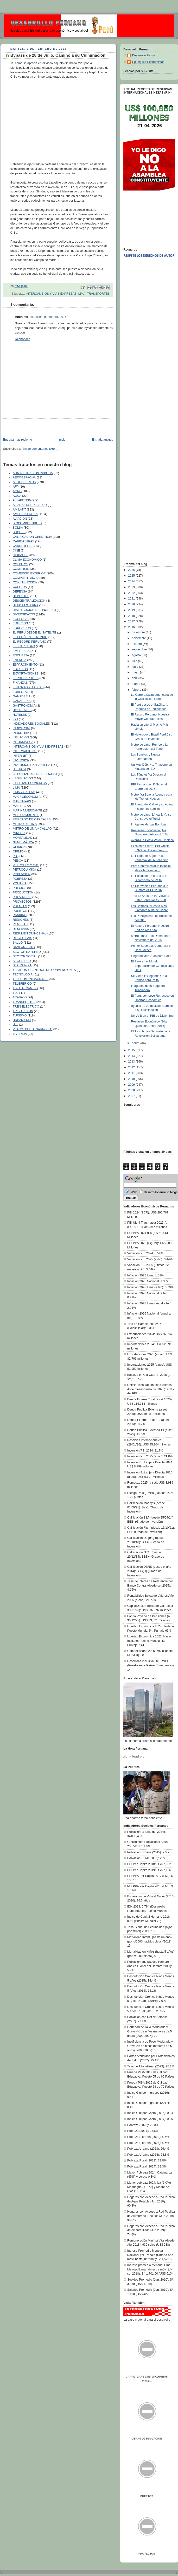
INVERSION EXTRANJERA (31, 765)
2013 (132, 1061)
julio (135, 661)
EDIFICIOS (20, 623)
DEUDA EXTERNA (25, 605)
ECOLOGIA (21, 619)
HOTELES (20, 714)
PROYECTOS (22, 901)
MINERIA (19, 833)
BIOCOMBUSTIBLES (27, 523)
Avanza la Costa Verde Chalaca (152, 840)
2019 (132, 610)
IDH (15, 719)
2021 (132, 598)
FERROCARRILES (25, 678)
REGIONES (21, 919)
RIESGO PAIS (22, 938)
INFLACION (21, 737)
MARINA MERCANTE (27, 810)
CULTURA (20, 587)
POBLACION (22, 874)
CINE (16, 550)
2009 (132, 1084)
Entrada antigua (102, 439)
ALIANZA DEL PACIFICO (30, 505)
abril (135, 678)
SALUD (18, 942)
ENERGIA (19, 660)
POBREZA (20, 878)
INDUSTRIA (21, 733)
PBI (15, 856)
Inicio (61, 439)
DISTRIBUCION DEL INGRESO (34, 610)
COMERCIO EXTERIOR (29, 573)
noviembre (139, 638)
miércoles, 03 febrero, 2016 (48, 317)
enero (136, 1043)
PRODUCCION (23, 892)
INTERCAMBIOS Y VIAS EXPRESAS (51, 293)
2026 (132, 570)
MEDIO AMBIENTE (26, 815)
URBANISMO (22, 1020)
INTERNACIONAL (25, 751)
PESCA (18, 860)
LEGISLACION (23, 778)
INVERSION (21, 760)
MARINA (19, 806)
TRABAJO (20, 997)
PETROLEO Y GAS (26, 865)
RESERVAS (21, 929)
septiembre (140, 649)
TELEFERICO (22, 983)
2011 (132, 1073)
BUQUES (19, 532)
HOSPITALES (22, 710)
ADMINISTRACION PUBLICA (33, 473)
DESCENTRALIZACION (29, 600)
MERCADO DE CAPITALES (32, 819)
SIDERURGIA (22, 965)
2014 (132, 1056)
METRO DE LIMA (25, 824)
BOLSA (18, 527)
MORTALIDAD (22, 837)
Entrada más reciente (17, 439)
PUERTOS (20, 911)
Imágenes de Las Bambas (148, 824)
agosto (137, 655)
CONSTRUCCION (25, 582)
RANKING (19, 915)
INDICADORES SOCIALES (31, 723)
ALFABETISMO (23, 500)
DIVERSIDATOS (24, 614)
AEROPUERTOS (24, 482)
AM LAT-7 (19, 509)
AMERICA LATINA (25, 514)
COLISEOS (20, 564)
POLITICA (19, 883)
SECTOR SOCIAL (25, 956)
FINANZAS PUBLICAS (28, 687)
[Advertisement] (28, 426)
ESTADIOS (20, 669)
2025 (132, 575)
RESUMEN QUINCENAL (29, 933)
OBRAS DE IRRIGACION (146, 2438)
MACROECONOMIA (27, 796)
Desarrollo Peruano (145, 55)
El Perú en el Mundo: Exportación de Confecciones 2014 (152, 966)
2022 (132, 593)
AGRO (17, 491)
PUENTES (20, 906)
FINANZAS (20, 682)
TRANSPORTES (98, 293)
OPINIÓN (19, 851)
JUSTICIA (19, 769)
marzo (136, 684)
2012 (132, 1067)
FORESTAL (21, 692)
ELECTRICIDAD (24, 646)
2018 (132, 616)
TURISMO (20, 1015)
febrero (137, 689)
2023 (132, 587)
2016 (132, 627)
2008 (132, 1090)
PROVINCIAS (22, 897)
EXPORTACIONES (25, 673)
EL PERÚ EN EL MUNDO (30, 637)
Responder (22, 339)
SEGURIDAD (22, 961)
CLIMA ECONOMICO (27, 559)
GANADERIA (22, 696)
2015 (132, 1050)
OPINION (19, 847)
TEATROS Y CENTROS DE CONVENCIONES (44, 970)
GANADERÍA (22, 701)
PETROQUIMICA (24, 869)
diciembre (139, 632)
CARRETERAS (23, 546)
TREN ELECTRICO (26, 1006)
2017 (132, 621)
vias (15, 1024)
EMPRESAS (21, 651)
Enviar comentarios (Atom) (40, 448)
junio (135, 666)
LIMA (81, 293)
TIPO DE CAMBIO (25, 988)
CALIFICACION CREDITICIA (32, 536)
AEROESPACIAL (24, 477)
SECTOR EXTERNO (27, 952)
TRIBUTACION (23, 1011)
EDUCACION (22, 628)
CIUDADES (20, 555)
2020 (132, 604)
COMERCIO (21, 569)
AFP (16, 486)
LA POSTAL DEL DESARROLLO (35, 774)
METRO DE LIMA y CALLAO (32, 828)
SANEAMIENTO (24, 947)
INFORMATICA (23, 742)
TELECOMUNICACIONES (31, 979)
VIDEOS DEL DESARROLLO (32, 1029)
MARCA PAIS (22, 801)
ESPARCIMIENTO (25, 664)
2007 (132, 1096)
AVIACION (20, 518)
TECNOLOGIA (23, 974)
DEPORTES (21, 596)
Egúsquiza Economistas (148, 62)
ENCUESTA (21, 655)
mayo (136, 672)
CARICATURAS (23, 541)
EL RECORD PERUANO (29, 641)
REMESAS (20, 924)
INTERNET (20, 755)
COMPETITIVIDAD (25, 577)
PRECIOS (19, 888)
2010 (132, 1079)
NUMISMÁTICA (23, 842)
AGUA (17, 495)
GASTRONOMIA (24, 705)
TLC (16, 993)
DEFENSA (20, 591)
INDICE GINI (21, 728)
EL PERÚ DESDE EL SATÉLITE (34, 632)
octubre (137, 644)
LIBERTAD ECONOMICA (30, 783)
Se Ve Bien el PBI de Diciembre (152, 1015)
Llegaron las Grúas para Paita (151, 956)
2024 (132, 581)
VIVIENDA (20, 1034)
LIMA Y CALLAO (24, 792)
